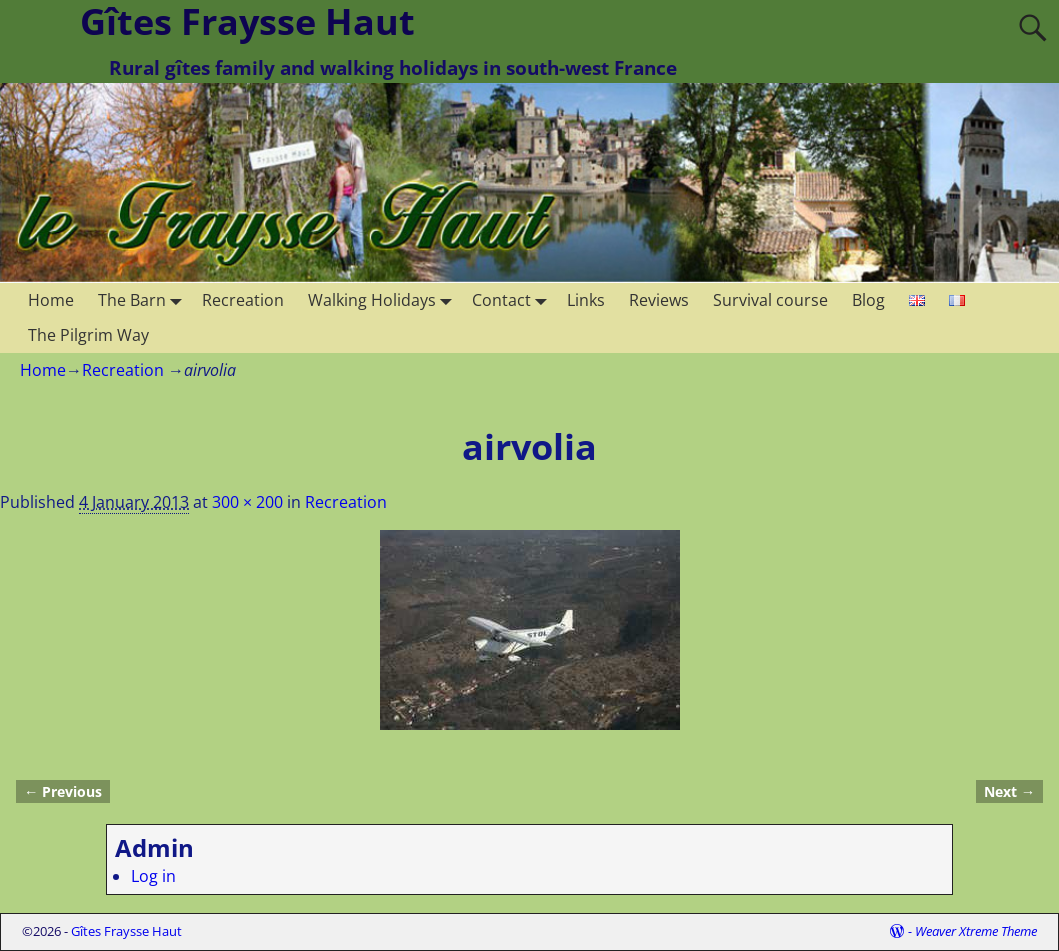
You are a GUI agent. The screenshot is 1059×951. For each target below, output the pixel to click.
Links (586, 300)
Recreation (243, 300)
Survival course (770, 300)
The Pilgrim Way (88, 335)
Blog (868, 300)
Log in (153, 876)
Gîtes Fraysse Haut (126, 931)
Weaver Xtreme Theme (976, 931)
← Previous (63, 791)
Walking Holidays (384, 300)
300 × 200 (247, 502)
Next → (1009, 791)
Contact (513, 300)
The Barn (144, 300)
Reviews (659, 300)
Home (51, 300)
